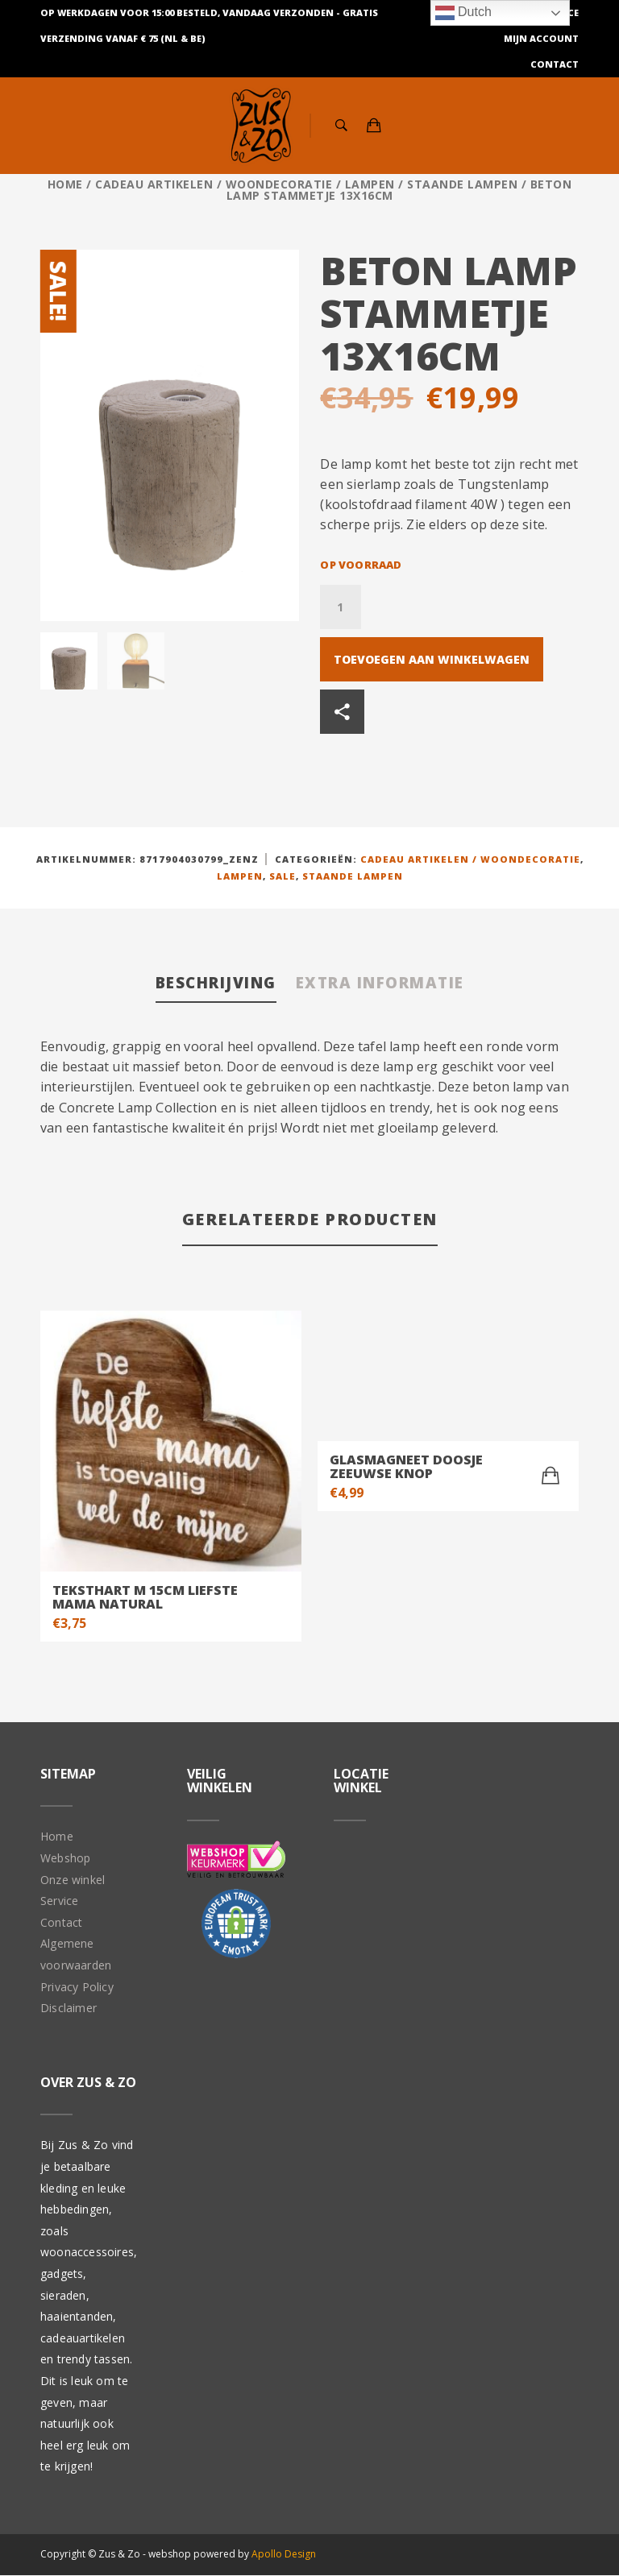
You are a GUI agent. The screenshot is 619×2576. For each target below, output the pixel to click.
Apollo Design (283, 2555)
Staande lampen (462, 184)
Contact (554, 64)
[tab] (208, 984)
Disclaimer (68, 2009)
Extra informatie (385, 983)
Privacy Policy (77, 1987)
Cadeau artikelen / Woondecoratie (213, 184)
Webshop (65, 1858)
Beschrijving (208, 983)
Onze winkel (72, 1880)
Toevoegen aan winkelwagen (432, 659)
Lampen (370, 184)
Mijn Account (541, 38)
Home (65, 184)
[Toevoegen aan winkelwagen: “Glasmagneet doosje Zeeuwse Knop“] (550, 1477)
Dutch (463, 13)
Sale (282, 876)
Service (59, 1902)
